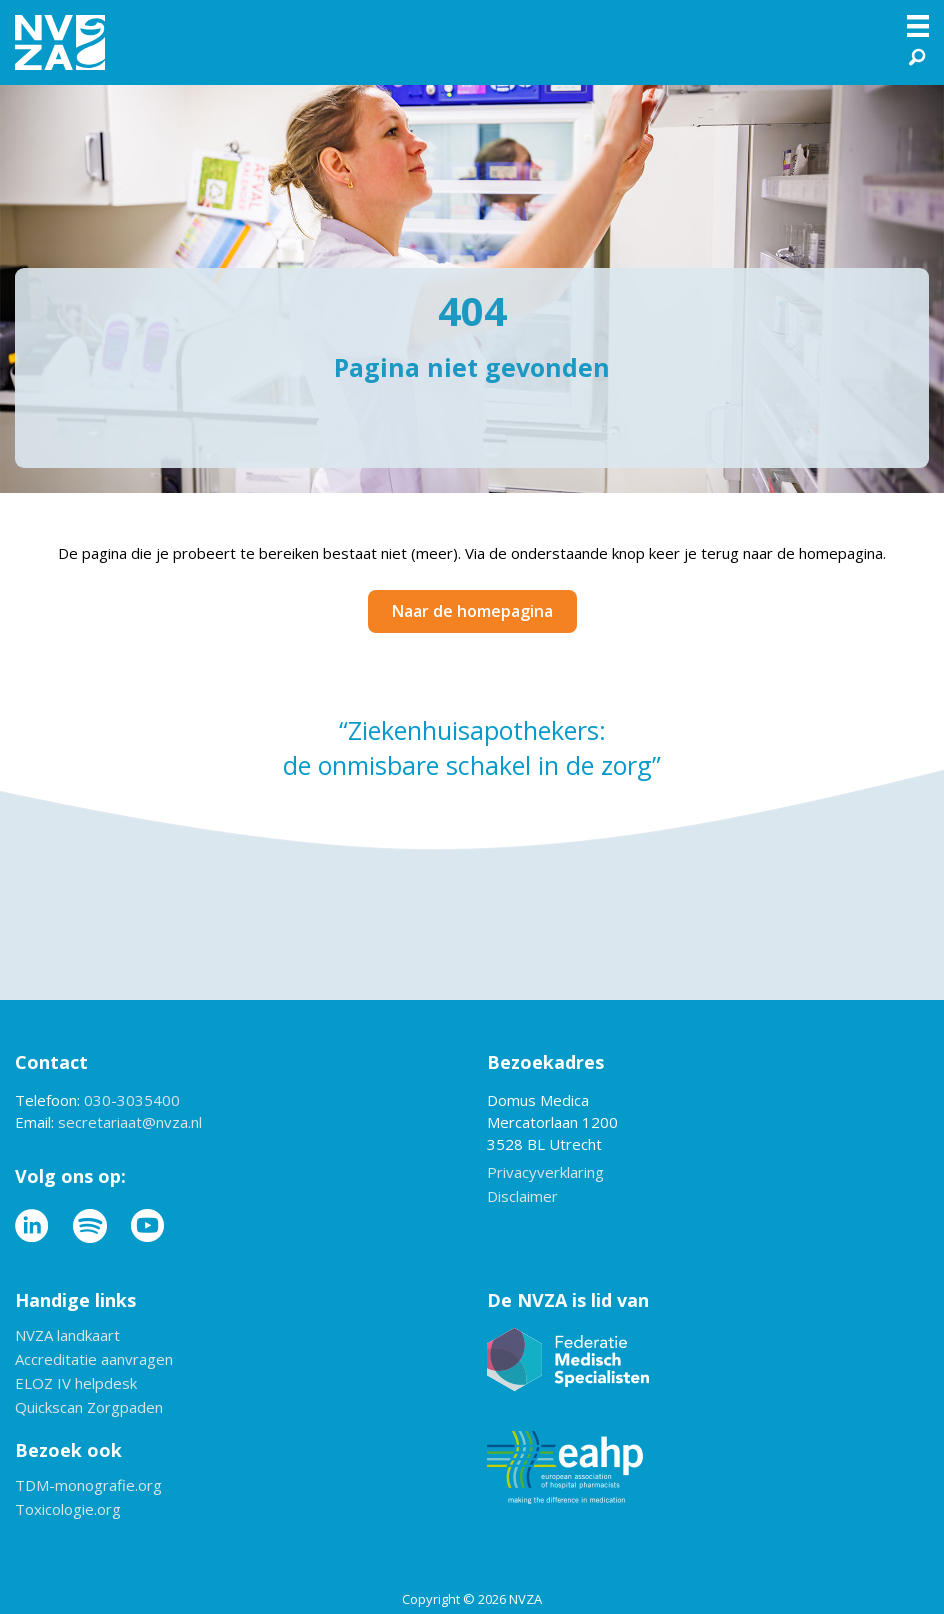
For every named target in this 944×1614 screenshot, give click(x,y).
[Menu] (918, 26)
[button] (919, 53)
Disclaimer (522, 1197)
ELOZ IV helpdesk (76, 1384)
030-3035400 (132, 1100)
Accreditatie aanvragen (94, 1360)
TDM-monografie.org (88, 1486)
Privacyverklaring (545, 1173)
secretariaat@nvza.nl (130, 1122)
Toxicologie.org (68, 1510)
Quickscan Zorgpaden (89, 1408)
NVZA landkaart (67, 1336)
